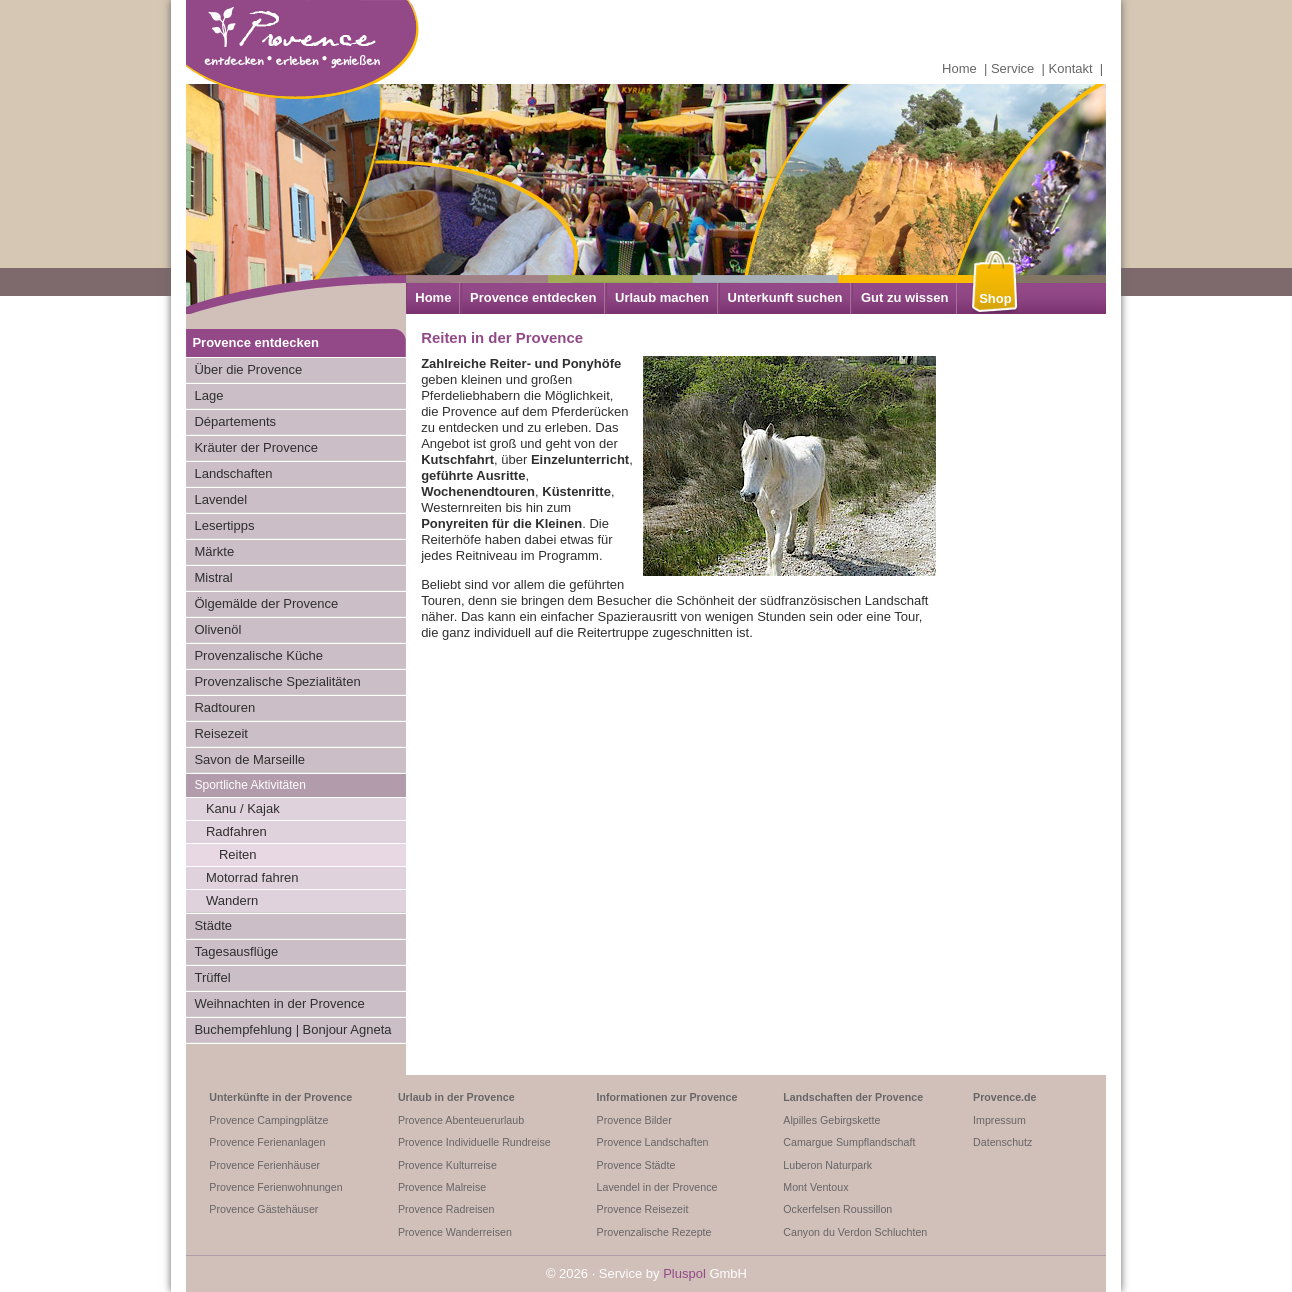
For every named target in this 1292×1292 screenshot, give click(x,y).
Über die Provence (248, 369)
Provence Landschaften (653, 1142)
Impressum (999, 1120)
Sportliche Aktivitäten (249, 785)
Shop (995, 298)
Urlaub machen (662, 297)
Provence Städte (636, 1165)
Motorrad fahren (252, 877)
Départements (235, 421)
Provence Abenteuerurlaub (461, 1120)
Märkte (214, 551)
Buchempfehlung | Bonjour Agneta (292, 1029)
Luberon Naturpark (827, 1165)
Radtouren (224, 707)
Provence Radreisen (446, 1209)
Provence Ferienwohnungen (275, 1187)
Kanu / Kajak (243, 808)
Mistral (213, 577)
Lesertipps (224, 525)
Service (1012, 68)
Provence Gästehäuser (263, 1209)
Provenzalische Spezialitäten (277, 681)
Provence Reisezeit (643, 1209)
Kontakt (1071, 68)
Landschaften (233, 473)
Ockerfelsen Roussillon (837, 1209)
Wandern (232, 900)
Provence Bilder (634, 1120)
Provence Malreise (442, 1187)
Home (959, 68)
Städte (213, 925)
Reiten (238, 854)
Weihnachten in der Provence (279, 1003)
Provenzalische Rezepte (654, 1232)
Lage (208, 395)
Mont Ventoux (815, 1187)
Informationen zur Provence (667, 1097)
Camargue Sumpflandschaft (849, 1142)
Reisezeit (220, 733)
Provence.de (1004, 1097)
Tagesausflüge (236, 951)
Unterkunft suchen (785, 297)
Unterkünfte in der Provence (280, 1097)
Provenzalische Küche (258, 655)
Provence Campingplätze (268, 1120)
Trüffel (212, 977)
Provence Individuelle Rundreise (474, 1142)
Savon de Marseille (249, 759)
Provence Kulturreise (447, 1165)
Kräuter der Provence (256, 447)
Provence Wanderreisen (455, 1232)
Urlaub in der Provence (456, 1097)
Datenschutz (1002, 1142)
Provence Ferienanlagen (267, 1142)
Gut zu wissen (904, 297)
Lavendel (220, 499)
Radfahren (236, 831)
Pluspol (684, 1273)
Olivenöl (217, 629)
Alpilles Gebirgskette (831, 1120)
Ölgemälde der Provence (266, 603)
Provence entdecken (533, 297)
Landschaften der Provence (853, 1097)
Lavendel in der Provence (657, 1187)
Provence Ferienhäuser (264, 1165)
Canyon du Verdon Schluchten (855, 1232)
